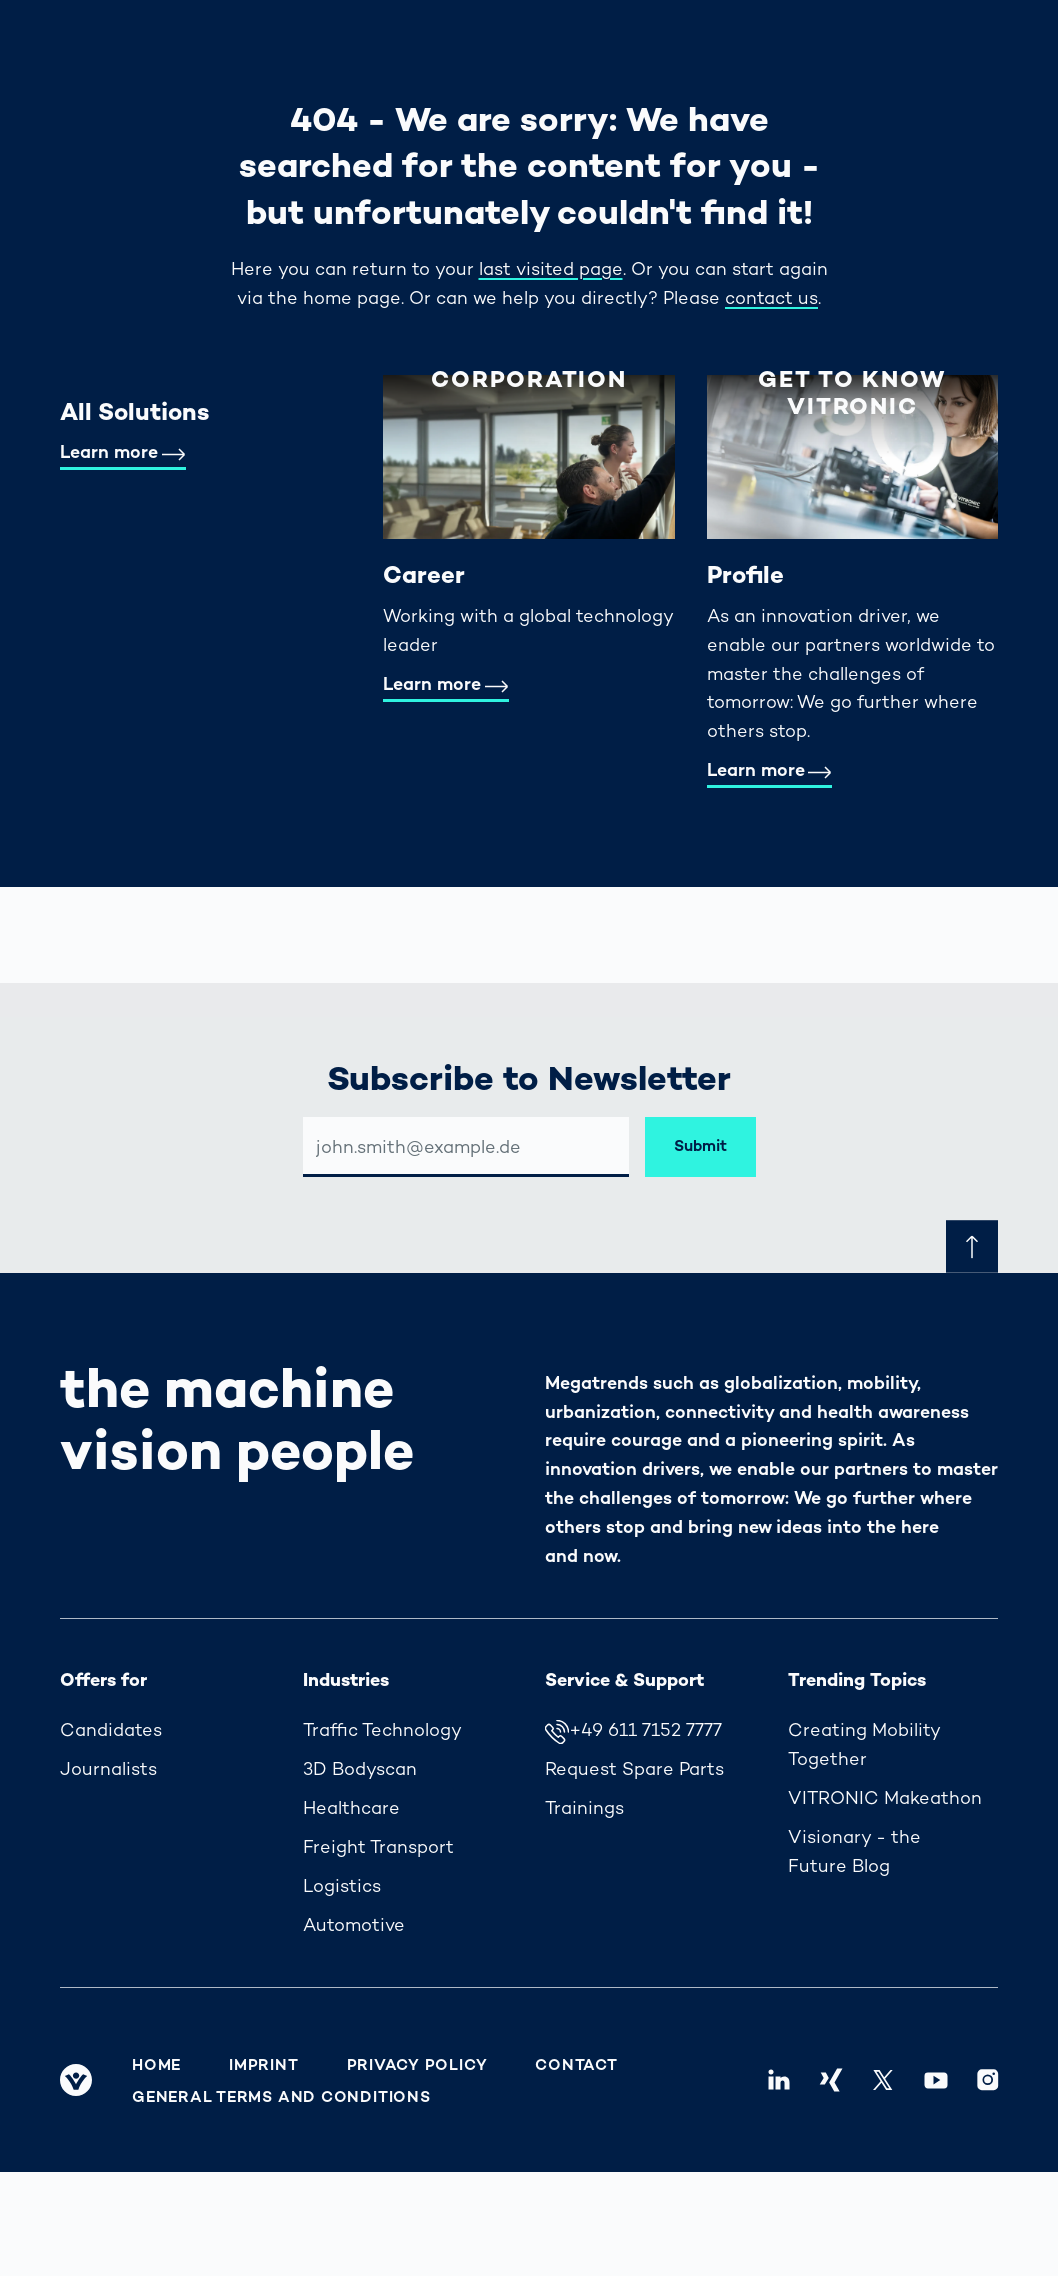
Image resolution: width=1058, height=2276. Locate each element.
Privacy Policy (417, 2065)
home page (352, 297)
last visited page (551, 268)
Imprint (263, 2065)
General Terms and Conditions (281, 2097)
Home (156, 2065)
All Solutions (135, 411)
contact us (771, 297)
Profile (745, 574)
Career (424, 574)
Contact (576, 2065)
